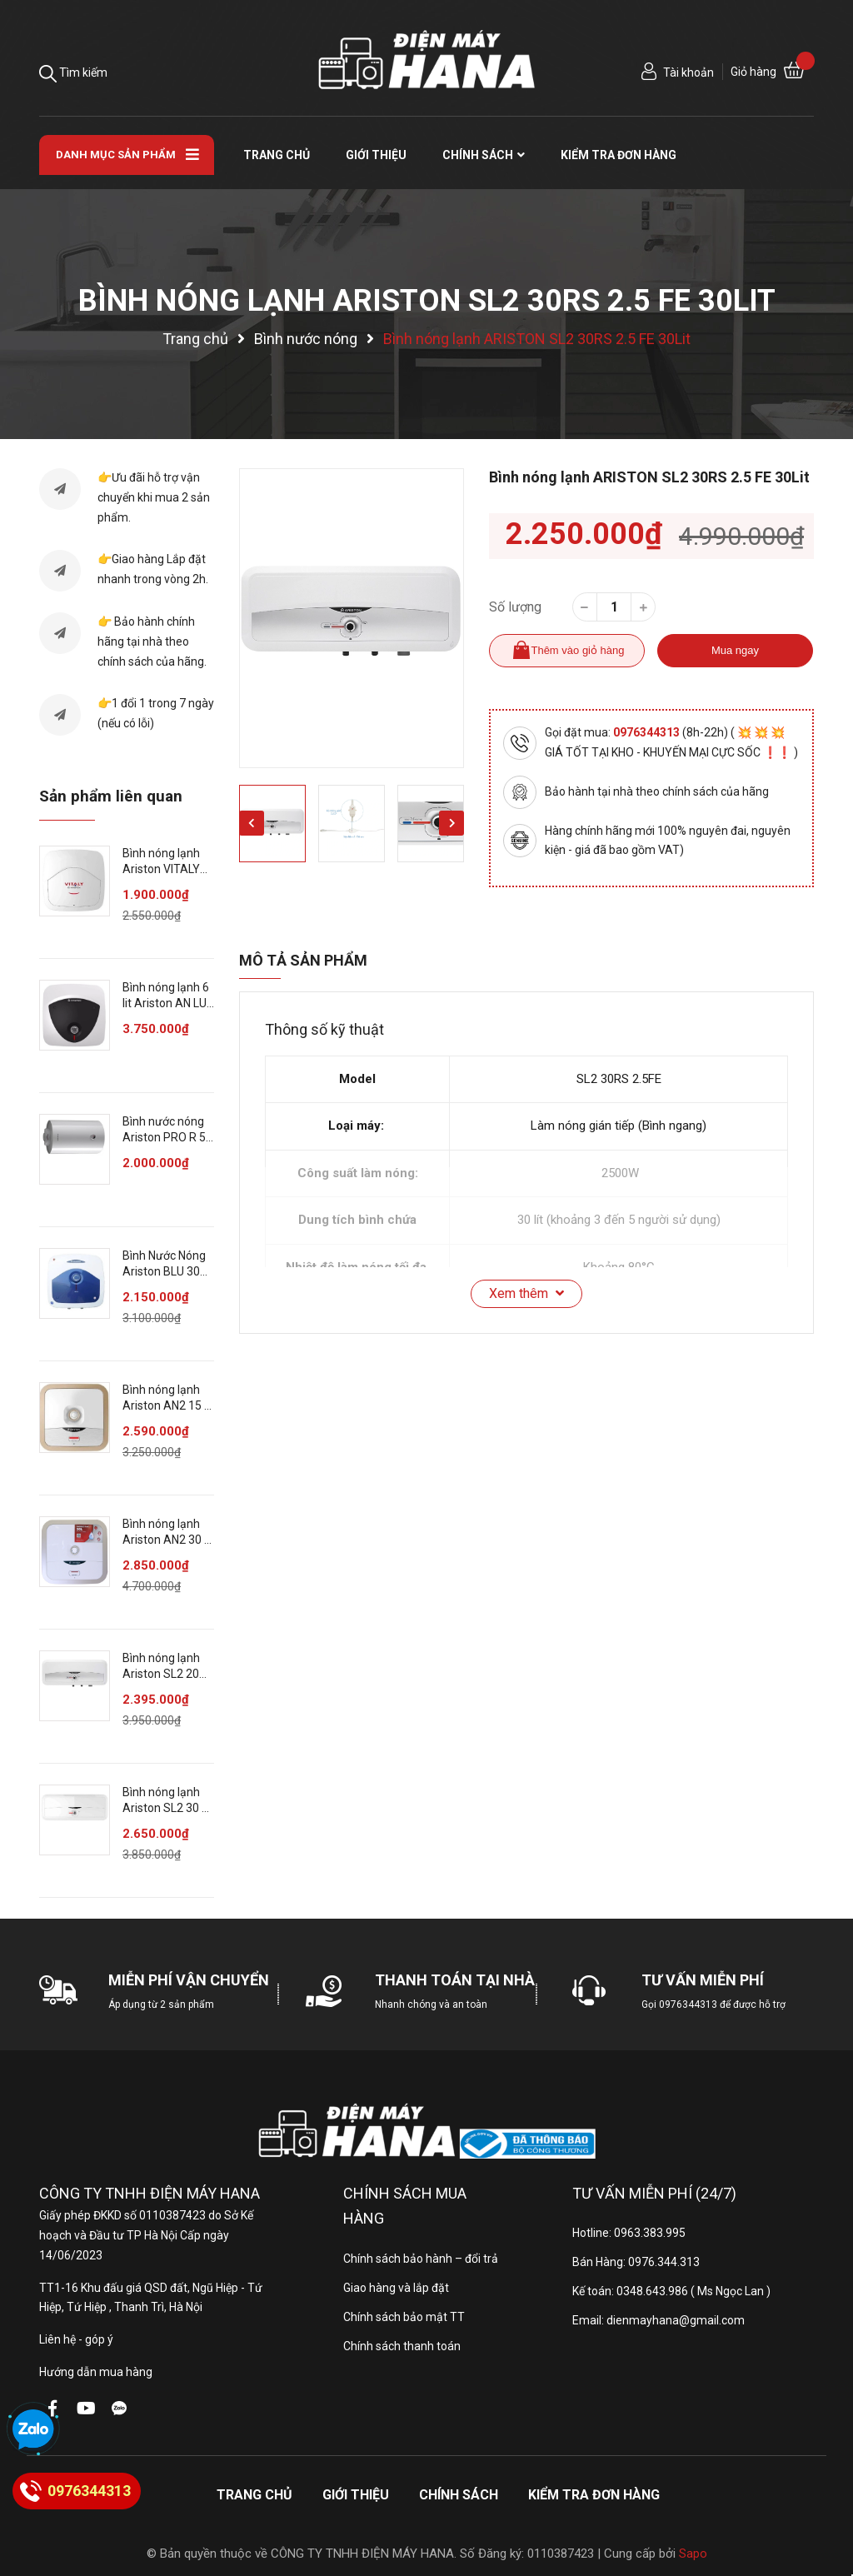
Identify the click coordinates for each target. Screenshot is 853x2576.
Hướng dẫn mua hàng (95, 2372)
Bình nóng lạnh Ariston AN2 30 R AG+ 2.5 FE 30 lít (167, 1540)
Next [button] (451, 823)
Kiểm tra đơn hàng (594, 2495)
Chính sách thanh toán (402, 2346)
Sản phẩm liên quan (110, 796)
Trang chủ (254, 2495)
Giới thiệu (355, 2495)
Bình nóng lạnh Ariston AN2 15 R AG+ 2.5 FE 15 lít (167, 1406)
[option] (351, 618)
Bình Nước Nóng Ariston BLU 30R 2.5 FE (164, 1272)
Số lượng (515, 607)
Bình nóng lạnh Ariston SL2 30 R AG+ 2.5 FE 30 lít (165, 1808)
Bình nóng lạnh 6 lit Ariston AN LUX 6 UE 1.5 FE (168, 1003)
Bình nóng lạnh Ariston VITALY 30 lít (161, 869)
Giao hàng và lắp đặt (396, 2287)
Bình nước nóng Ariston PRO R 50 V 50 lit (167, 1138)
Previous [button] (251, 823)
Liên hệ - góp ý (76, 2339)
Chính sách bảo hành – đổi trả (420, 2258)
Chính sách (458, 2495)
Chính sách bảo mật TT (404, 2317)
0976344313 (647, 732)
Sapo (693, 2553)
